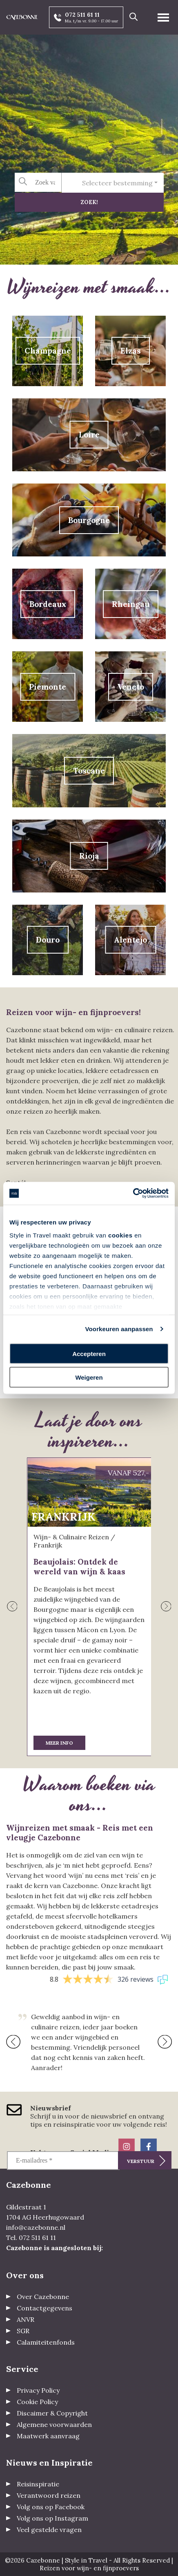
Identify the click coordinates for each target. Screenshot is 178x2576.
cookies (120, 1235)
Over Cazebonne (43, 2296)
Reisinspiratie (38, 2484)
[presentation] (12, 1607)
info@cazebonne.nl (35, 2227)
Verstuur (140, 2161)
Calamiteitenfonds (46, 2342)
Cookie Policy (37, 2402)
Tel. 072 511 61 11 (31, 2237)
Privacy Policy (38, 2390)
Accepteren (89, 1353)
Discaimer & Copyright (52, 2413)
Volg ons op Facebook (51, 2507)
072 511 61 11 (82, 14)
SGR (23, 2331)
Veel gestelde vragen (49, 2529)
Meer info (59, 1743)
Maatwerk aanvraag (48, 2436)
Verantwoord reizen (48, 2495)
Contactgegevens (44, 2308)
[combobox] (113, 183)
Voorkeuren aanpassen (119, 1328)
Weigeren (88, 1377)
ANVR (25, 2319)
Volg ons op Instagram (52, 2518)
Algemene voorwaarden (54, 2424)
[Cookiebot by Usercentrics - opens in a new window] (133, 1193)
